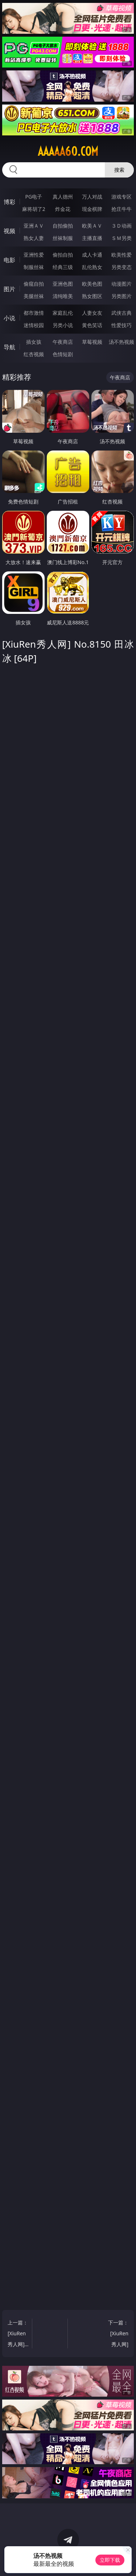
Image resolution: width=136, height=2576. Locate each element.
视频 (9, 231)
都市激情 (34, 312)
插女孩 (33, 341)
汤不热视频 (121, 341)
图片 (9, 289)
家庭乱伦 (63, 312)
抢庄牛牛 (121, 208)
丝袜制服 (63, 238)
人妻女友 (92, 312)
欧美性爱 (121, 254)
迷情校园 (34, 325)
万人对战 (92, 196)
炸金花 (62, 208)
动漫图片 (121, 283)
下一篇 (117, 2334)
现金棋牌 (92, 208)
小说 (9, 318)
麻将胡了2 (33, 208)
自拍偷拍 (63, 225)
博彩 (9, 202)
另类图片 (121, 296)
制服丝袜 (34, 267)
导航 (9, 347)
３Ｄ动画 (121, 225)
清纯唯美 (63, 296)
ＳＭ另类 (121, 238)
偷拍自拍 (63, 254)
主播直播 (92, 238)
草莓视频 (92, 341)
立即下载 (110, 2559)
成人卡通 (92, 254)
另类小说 (63, 325)
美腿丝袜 (34, 296)
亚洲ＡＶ (34, 225)
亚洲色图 (63, 283)
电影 (9, 260)
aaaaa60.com (68, 151)
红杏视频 (34, 354)
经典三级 (63, 267)
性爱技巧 (121, 325)
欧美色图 (92, 283)
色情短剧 (63, 354)
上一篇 (18, 2334)
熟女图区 (92, 296)
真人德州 (63, 196)
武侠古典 (121, 312)
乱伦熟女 (92, 267)
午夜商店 (63, 341)
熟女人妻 (34, 238)
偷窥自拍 (34, 283)
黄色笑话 (92, 325)
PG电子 (33, 196)
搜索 (119, 169)
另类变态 (121, 267)
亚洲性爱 (34, 254)
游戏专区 (121, 196)
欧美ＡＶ (92, 225)
